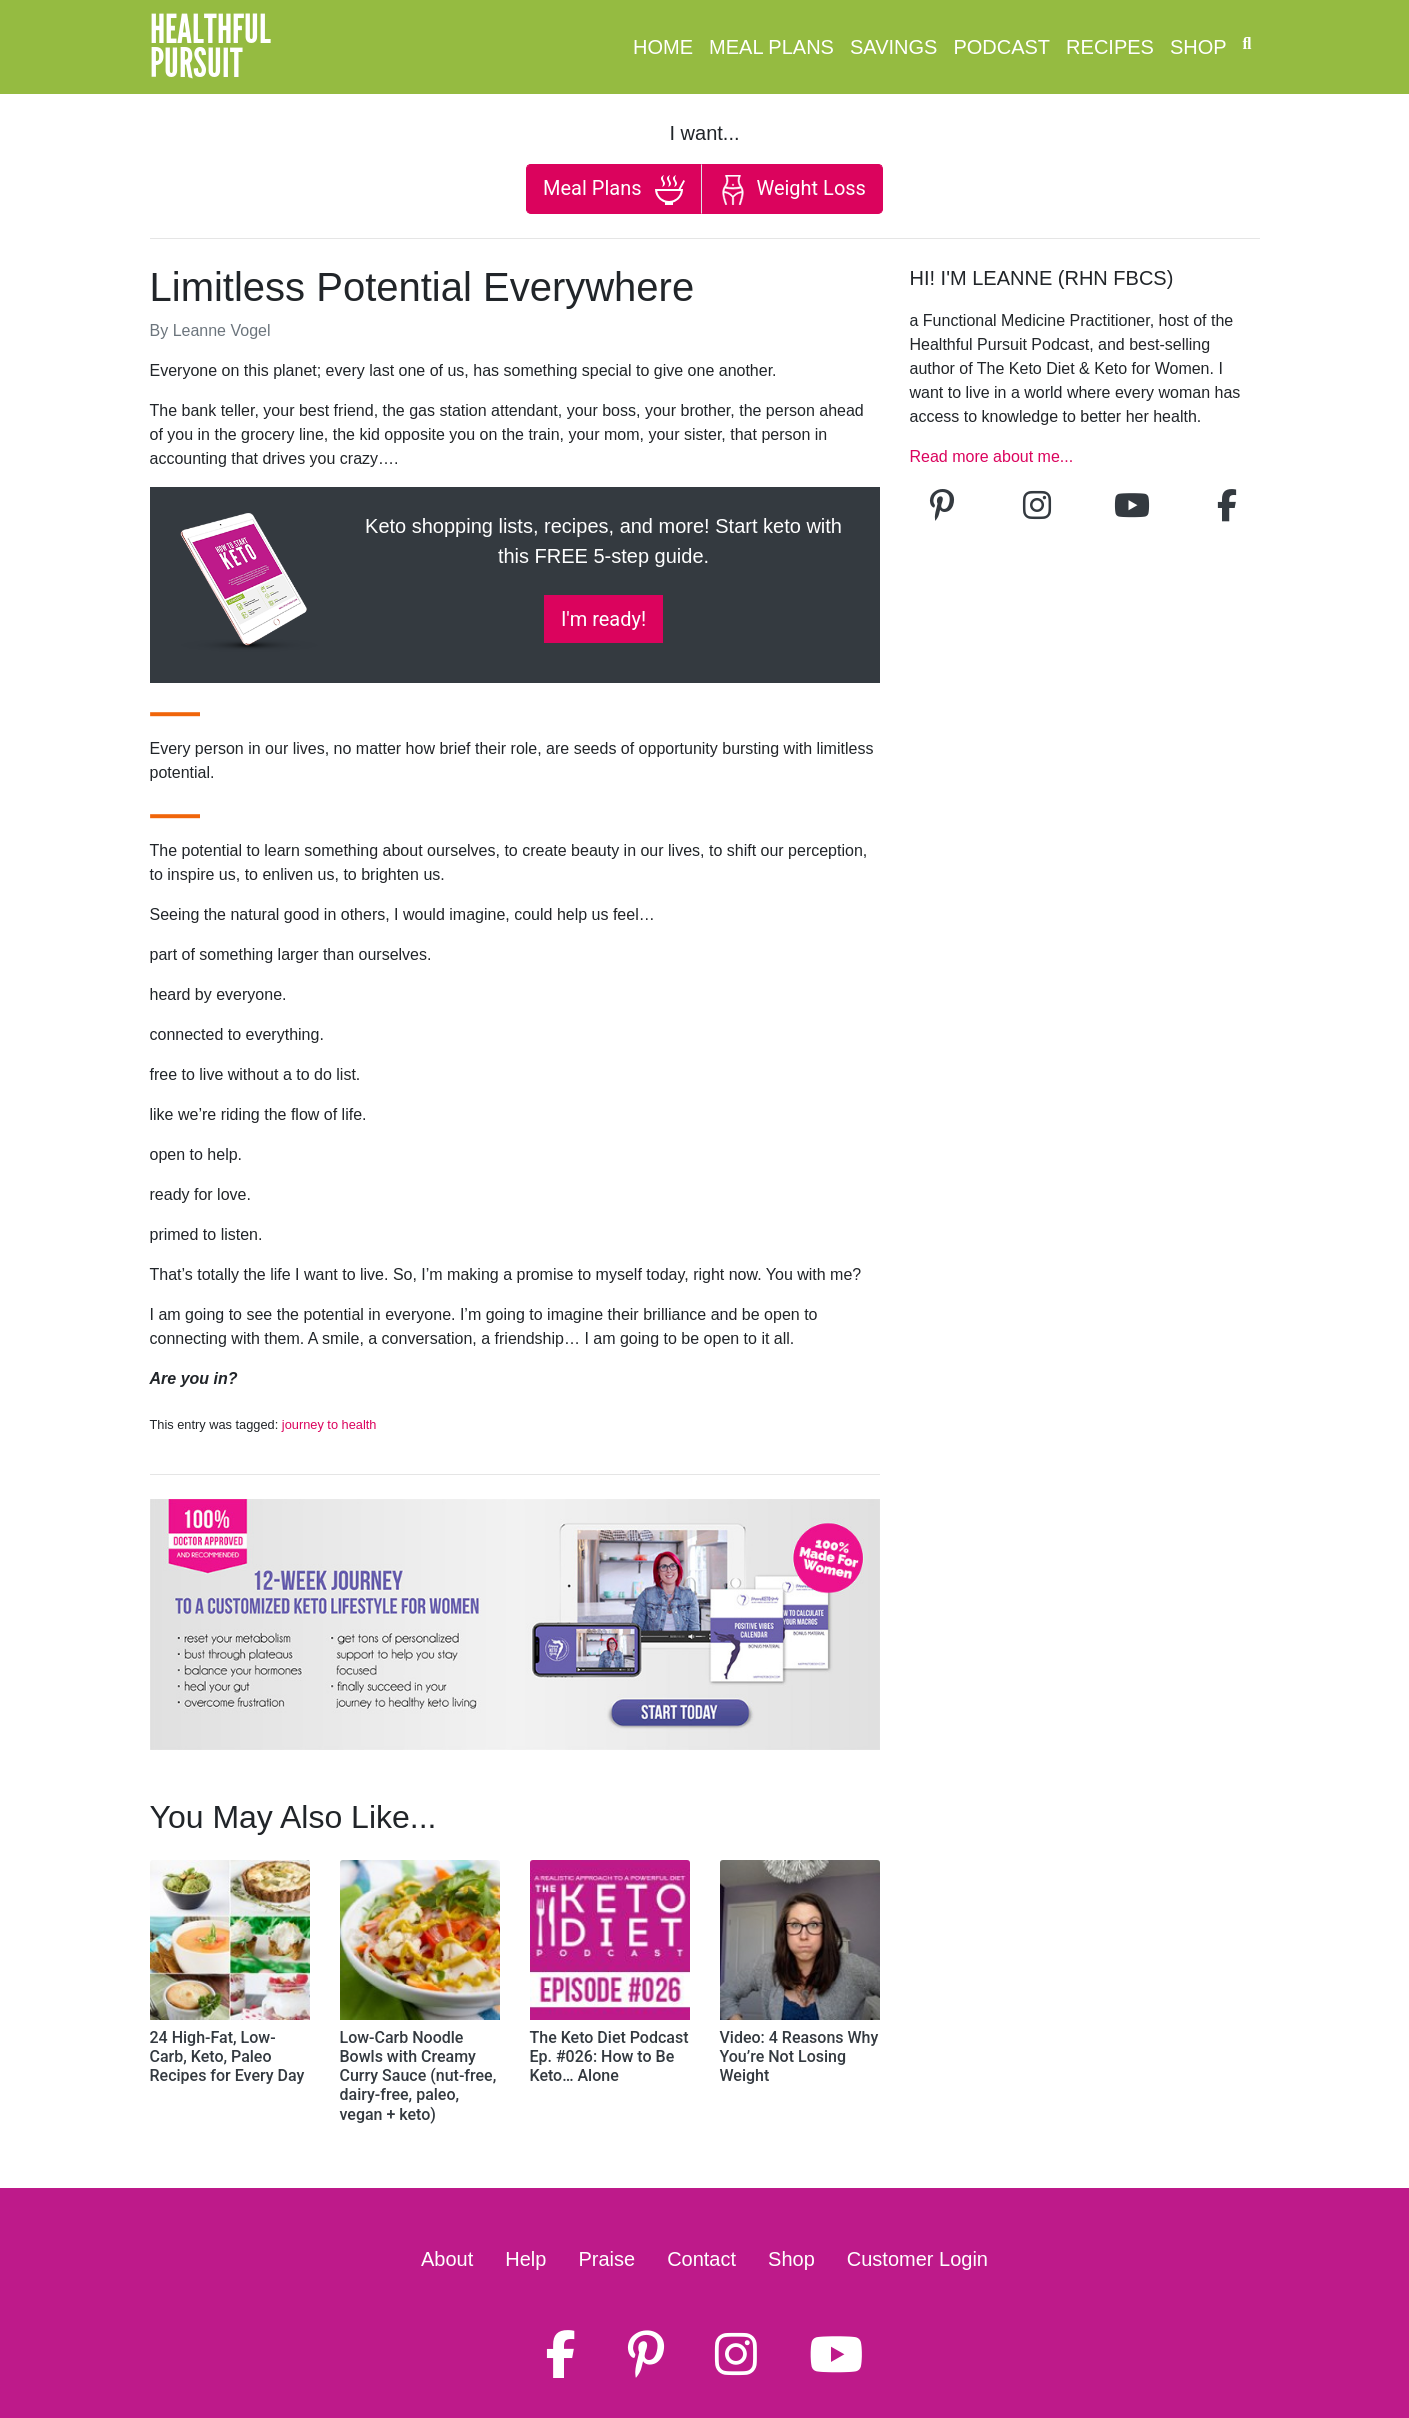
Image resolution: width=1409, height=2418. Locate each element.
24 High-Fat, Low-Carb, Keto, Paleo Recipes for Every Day (227, 2056)
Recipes (1110, 47)
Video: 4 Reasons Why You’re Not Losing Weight (799, 2056)
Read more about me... (992, 456)
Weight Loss (792, 190)
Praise (606, 2259)
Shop (1198, 47)
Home (663, 47)
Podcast (1001, 47)
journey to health (329, 1424)
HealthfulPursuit (210, 47)
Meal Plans (771, 47)
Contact (701, 2259)
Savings (893, 47)
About (447, 2259)
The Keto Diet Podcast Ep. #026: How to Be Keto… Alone (609, 2056)
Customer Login (917, 2259)
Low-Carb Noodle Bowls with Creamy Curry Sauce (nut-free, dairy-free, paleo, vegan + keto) (418, 2076)
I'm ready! (603, 619)
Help (525, 2259)
